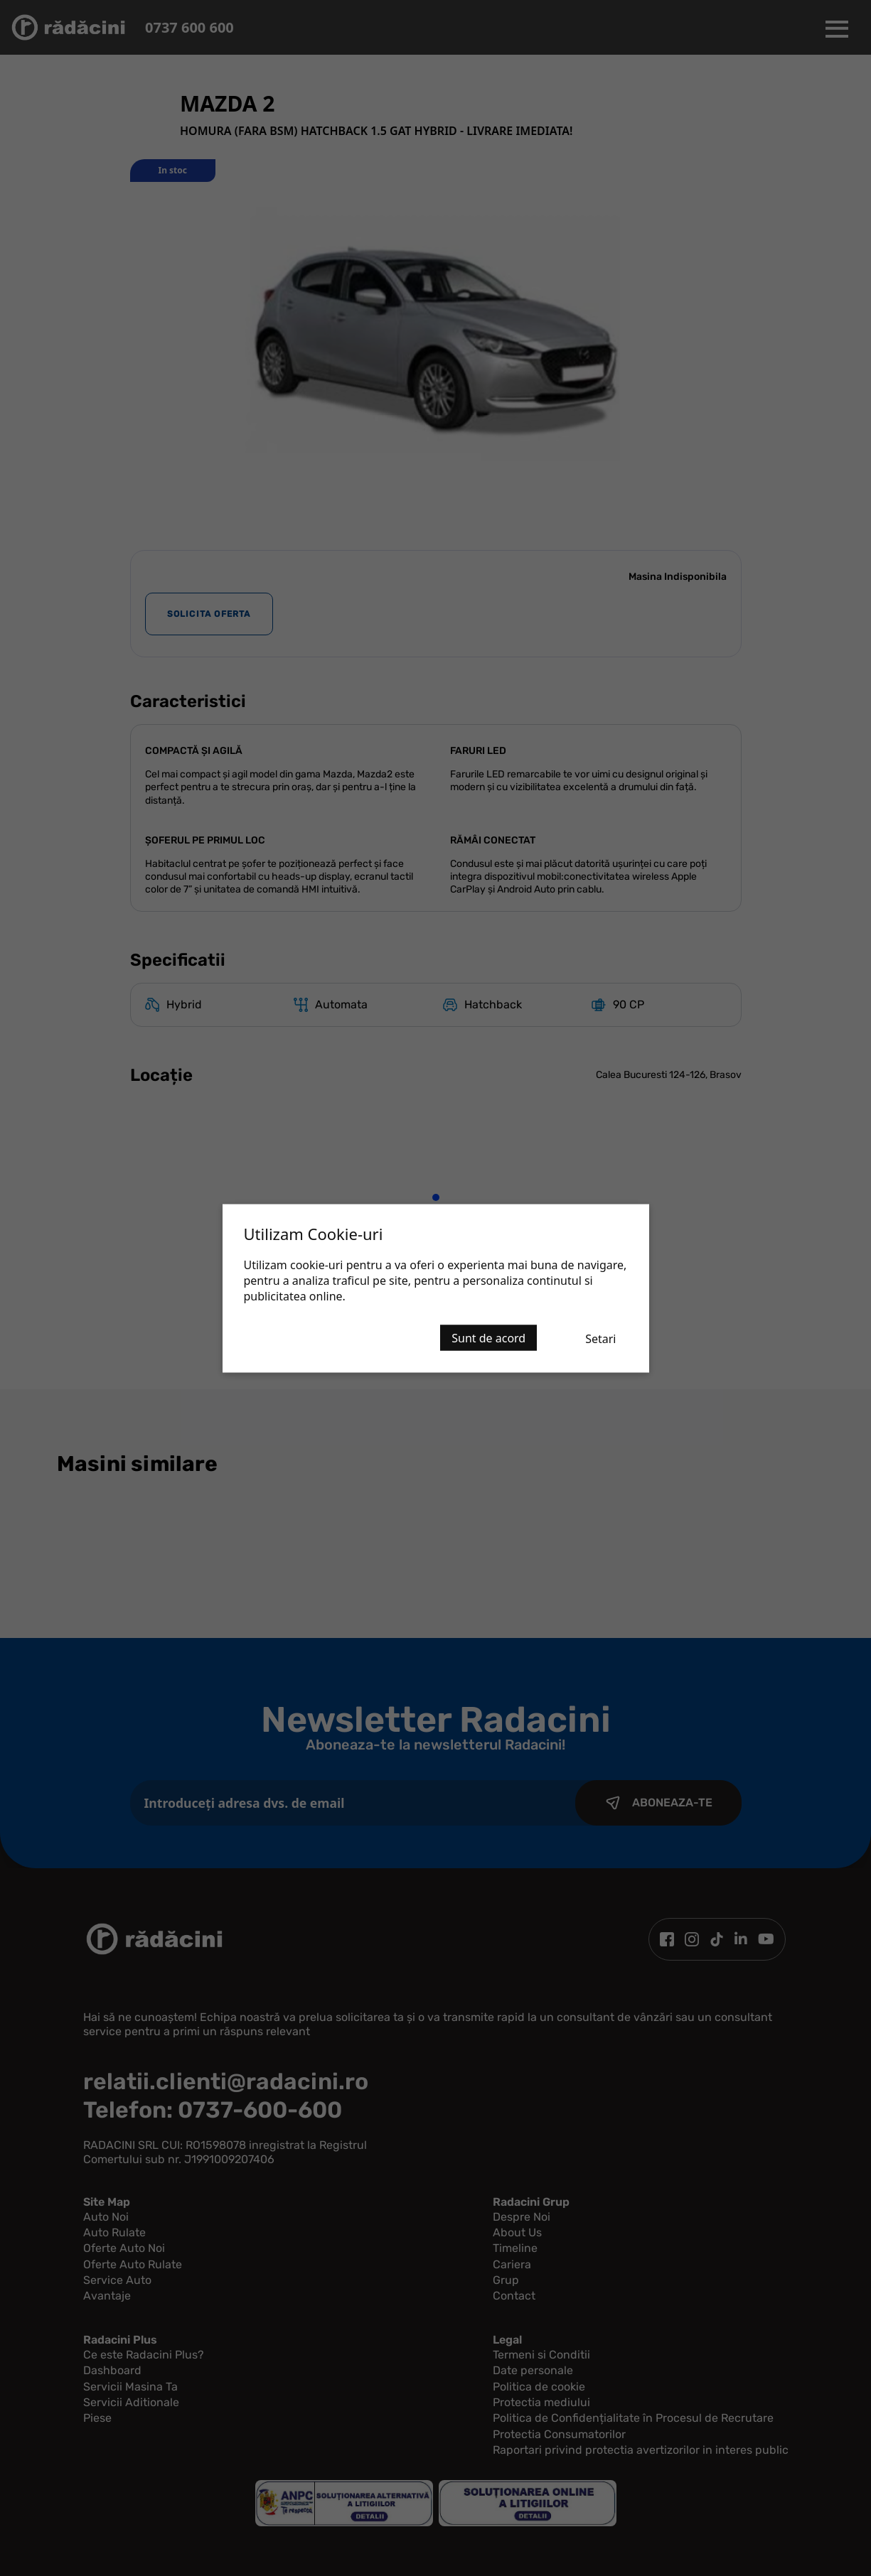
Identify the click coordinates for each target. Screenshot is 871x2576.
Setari (600, 1338)
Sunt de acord (488, 1337)
